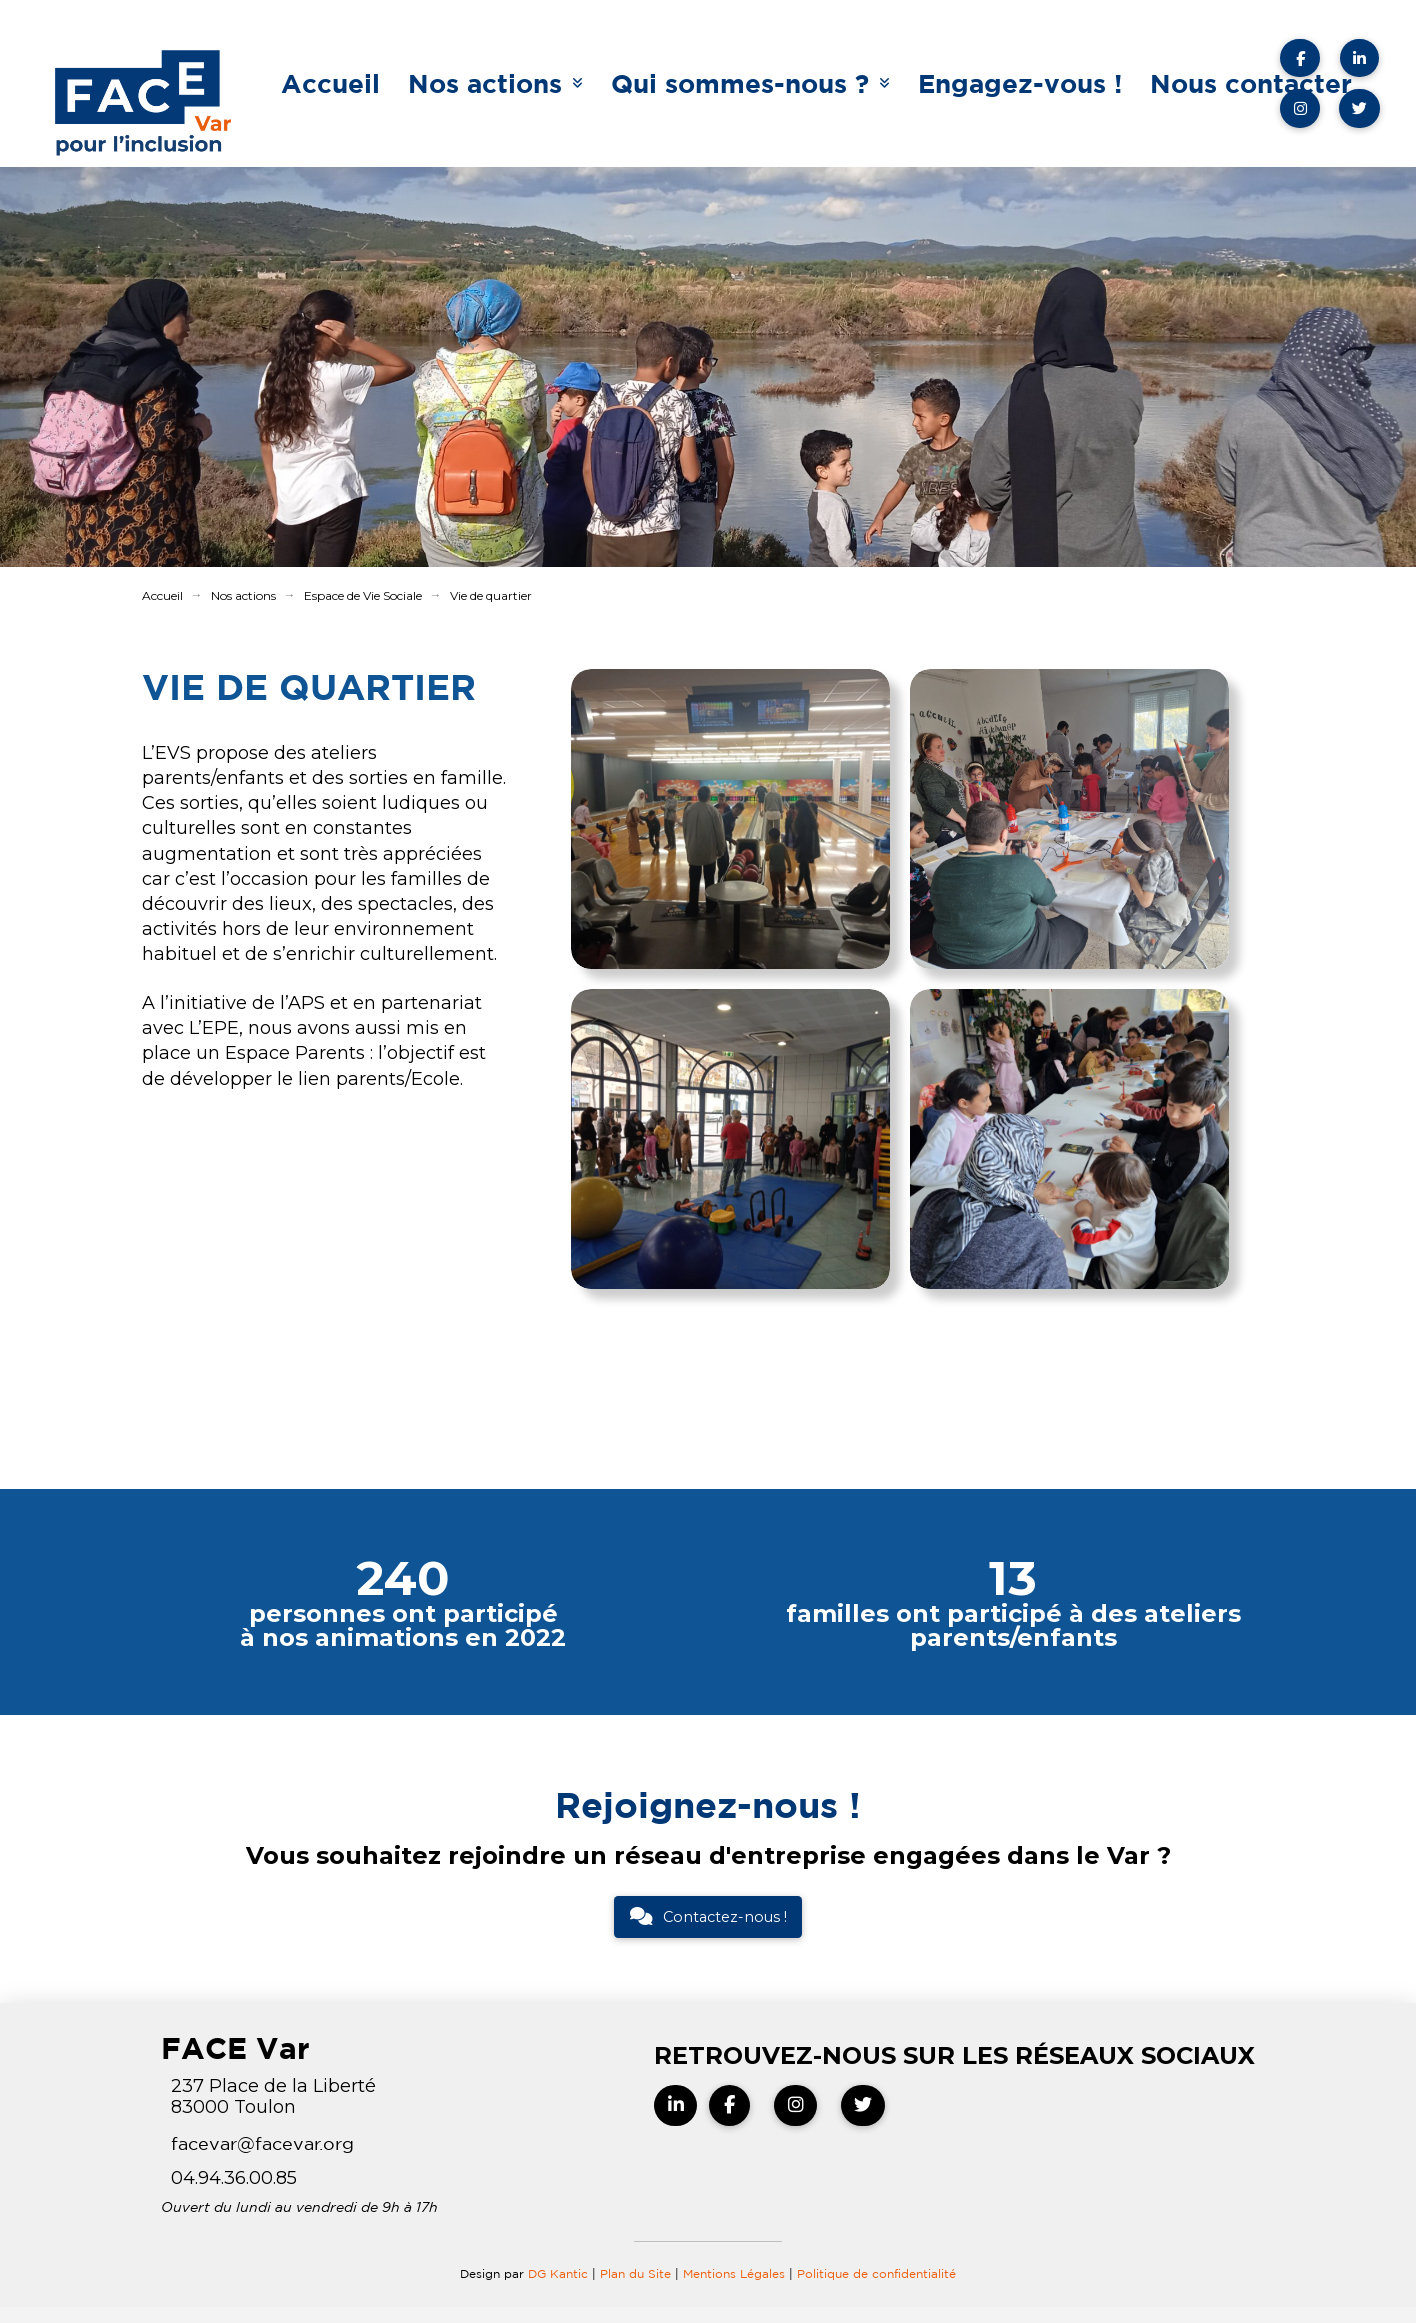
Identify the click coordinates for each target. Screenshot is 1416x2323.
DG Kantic (558, 2273)
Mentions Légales (736, 2273)
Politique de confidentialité (876, 2273)
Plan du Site (635, 2273)
